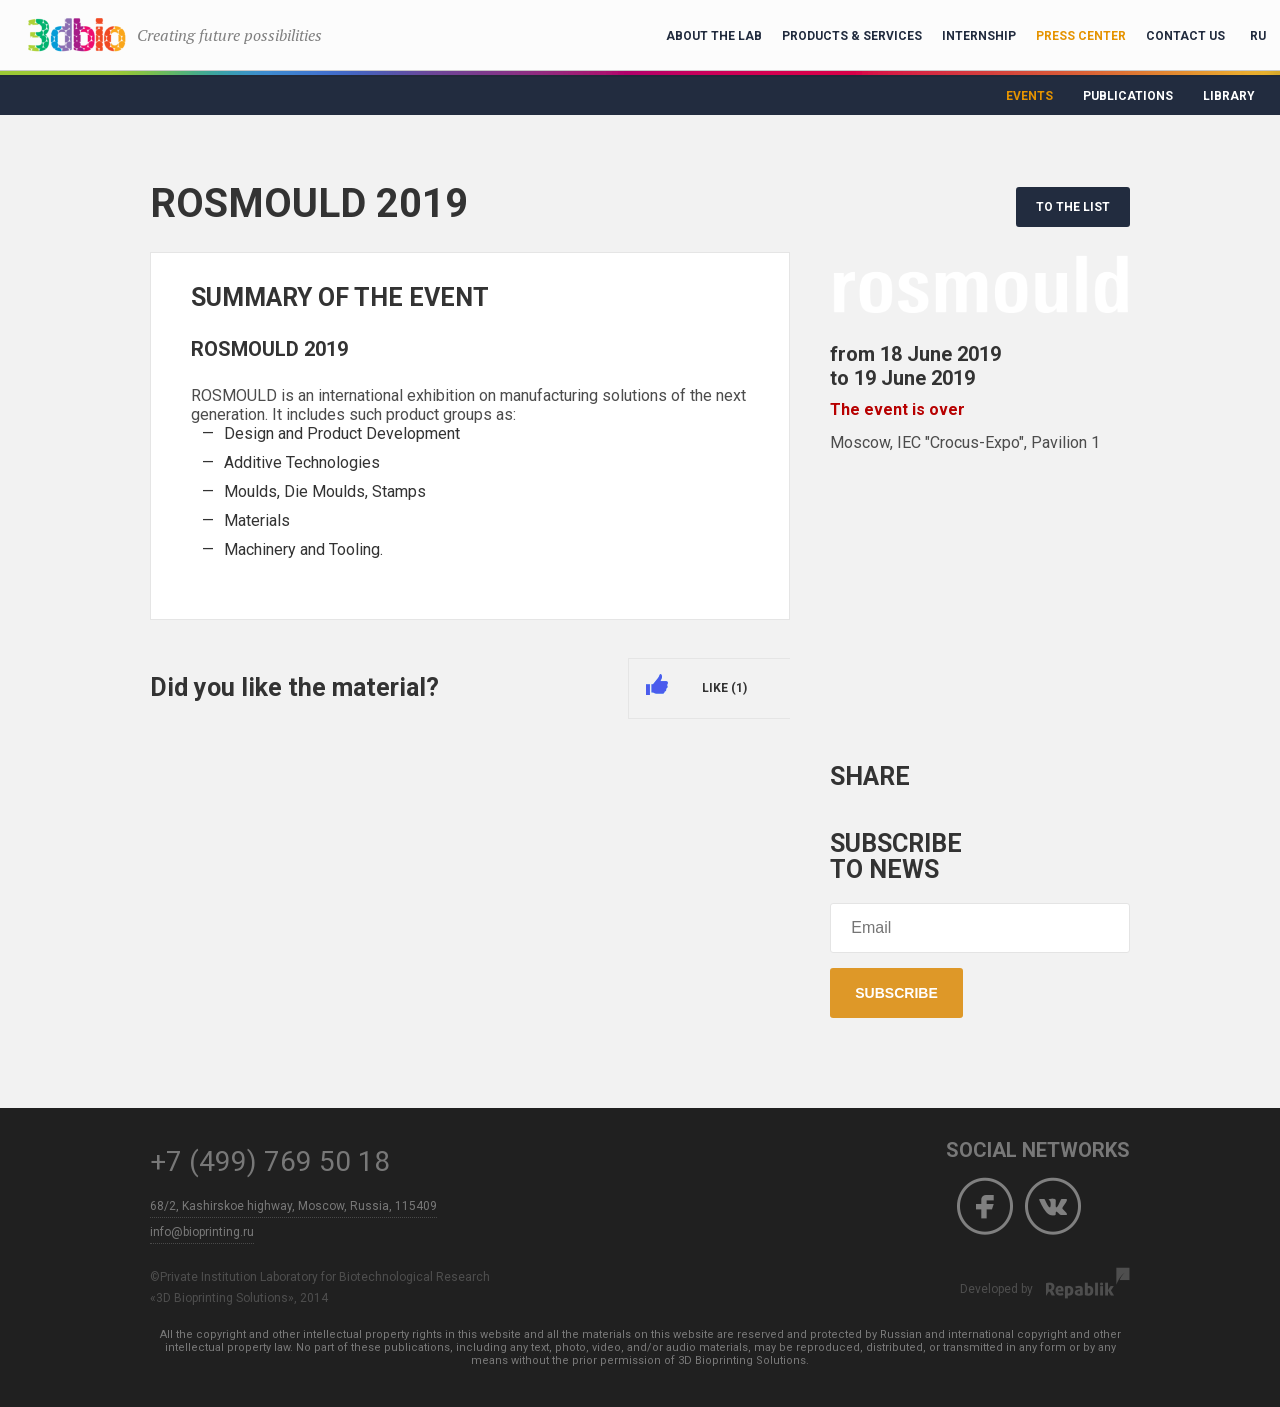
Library (1229, 96)
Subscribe (896, 993)
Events (1029, 96)
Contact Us (1185, 36)
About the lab (714, 36)
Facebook (985, 1207)
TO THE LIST (1073, 207)
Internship (979, 36)
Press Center (1081, 36)
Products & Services (852, 36)
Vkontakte (1053, 1207)
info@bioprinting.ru (202, 1232)
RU (1258, 36)
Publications (1128, 96)
